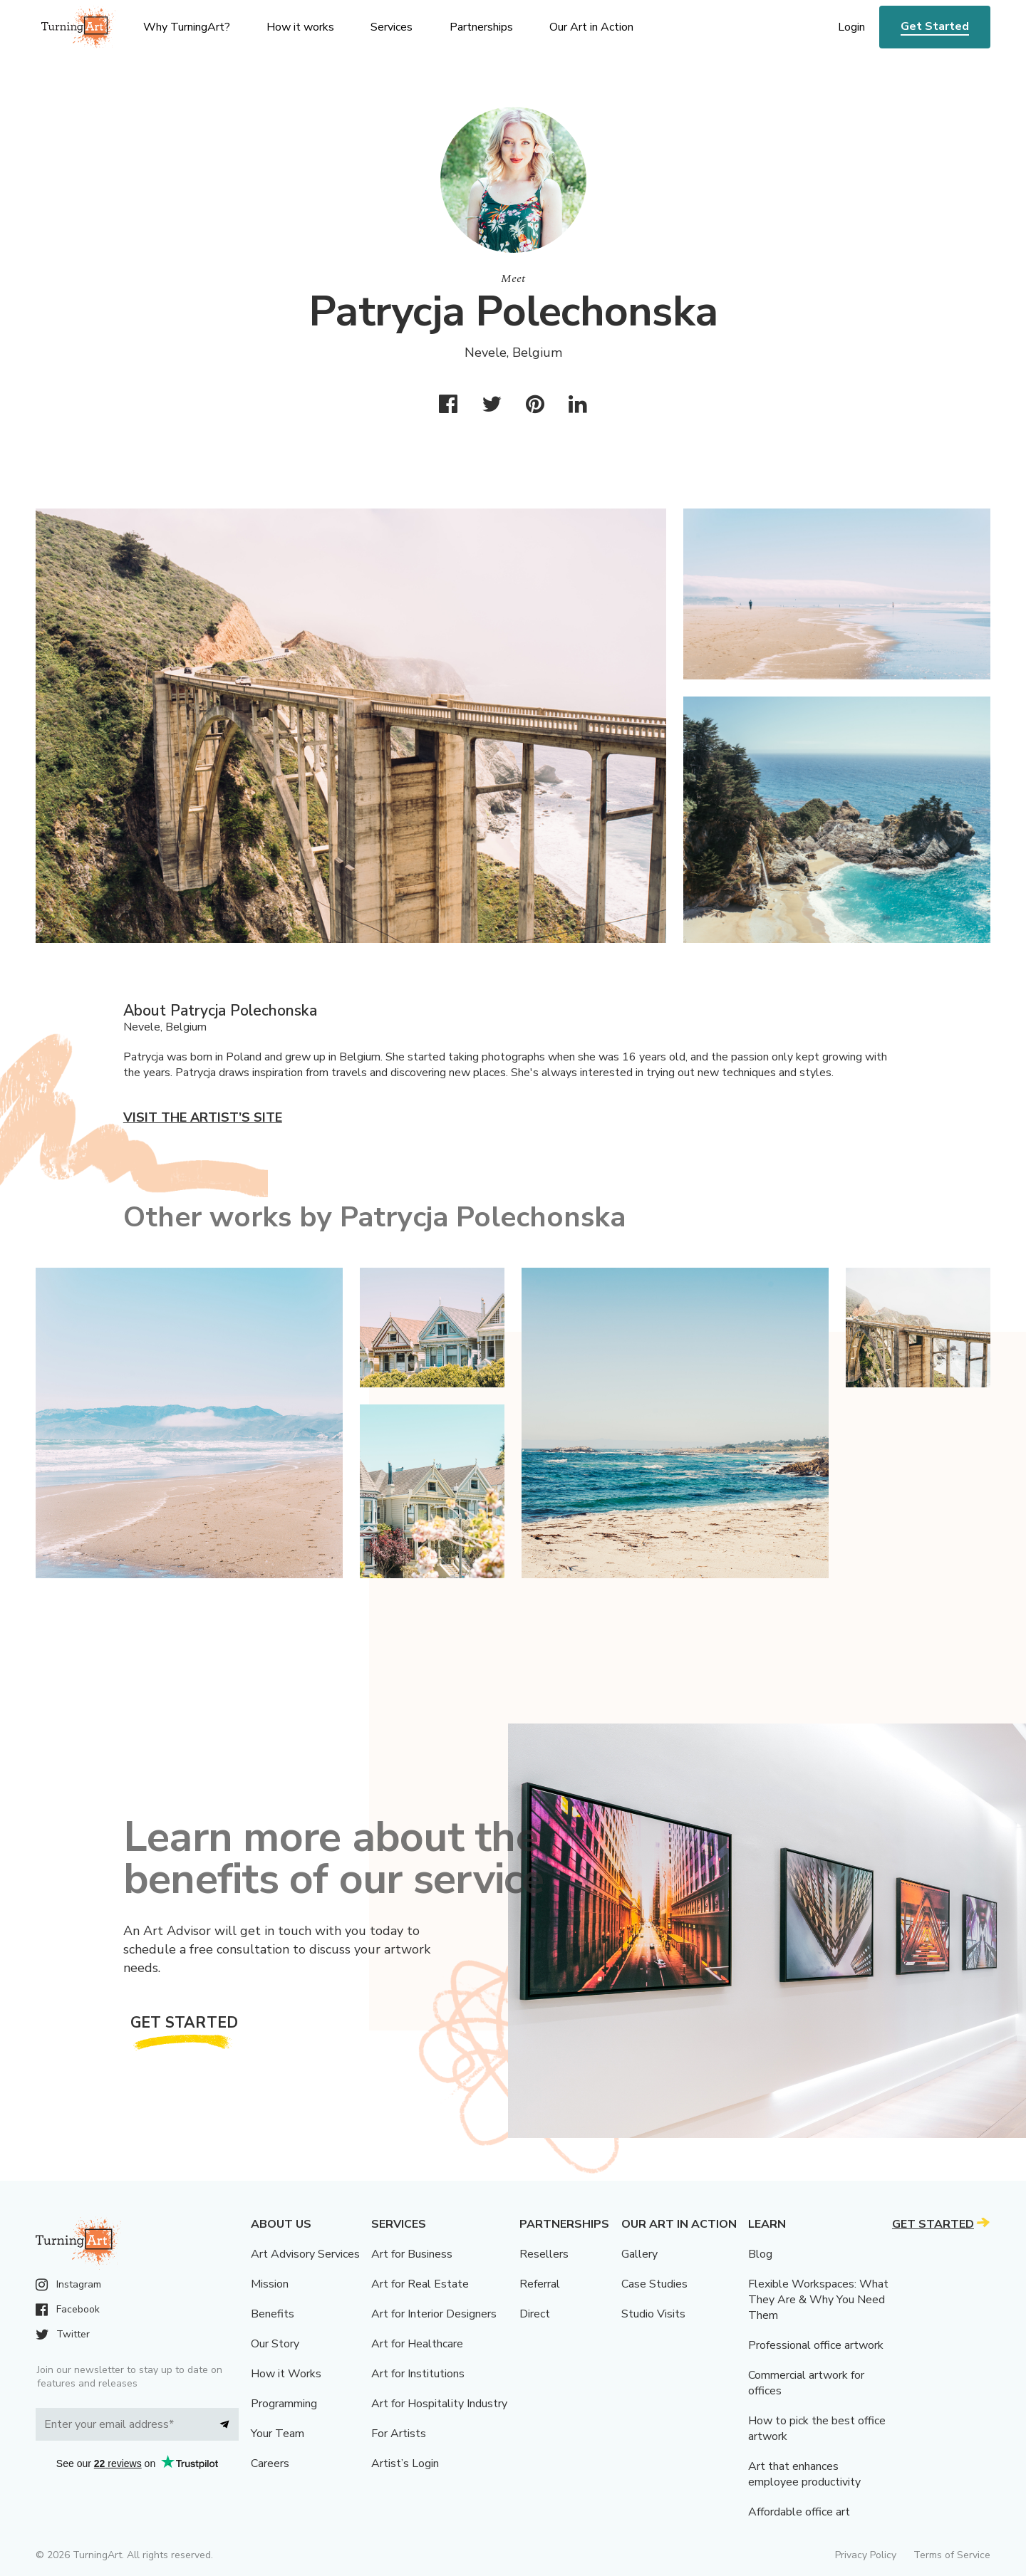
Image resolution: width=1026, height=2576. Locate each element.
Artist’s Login (405, 2463)
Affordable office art (799, 2512)
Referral (539, 2284)
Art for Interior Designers (434, 2314)
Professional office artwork (816, 2345)
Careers (270, 2463)
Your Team (277, 2433)
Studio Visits (653, 2314)
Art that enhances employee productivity (804, 2474)
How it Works (286, 2374)
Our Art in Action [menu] (591, 27)
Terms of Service (951, 2555)
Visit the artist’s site (202, 1117)
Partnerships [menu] (481, 27)
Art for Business (411, 2254)
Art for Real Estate (420, 2284)
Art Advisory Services (305, 2254)
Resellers (544, 2254)
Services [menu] (391, 27)
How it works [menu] (300, 27)
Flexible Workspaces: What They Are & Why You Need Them (818, 2299)
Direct (534, 2314)
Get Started (935, 26)
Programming (284, 2403)
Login (851, 27)
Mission (270, 2284)
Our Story (275, 2344)
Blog (760, 2254)
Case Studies (654, 2284)
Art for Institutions (418, 2374)
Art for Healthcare (417, 2344)
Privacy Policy (865, 2555)
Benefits (272, 2314)
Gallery (639, 2254)
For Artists (398, 2433)
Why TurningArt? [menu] (186, 27)
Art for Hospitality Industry (439, 2403)
